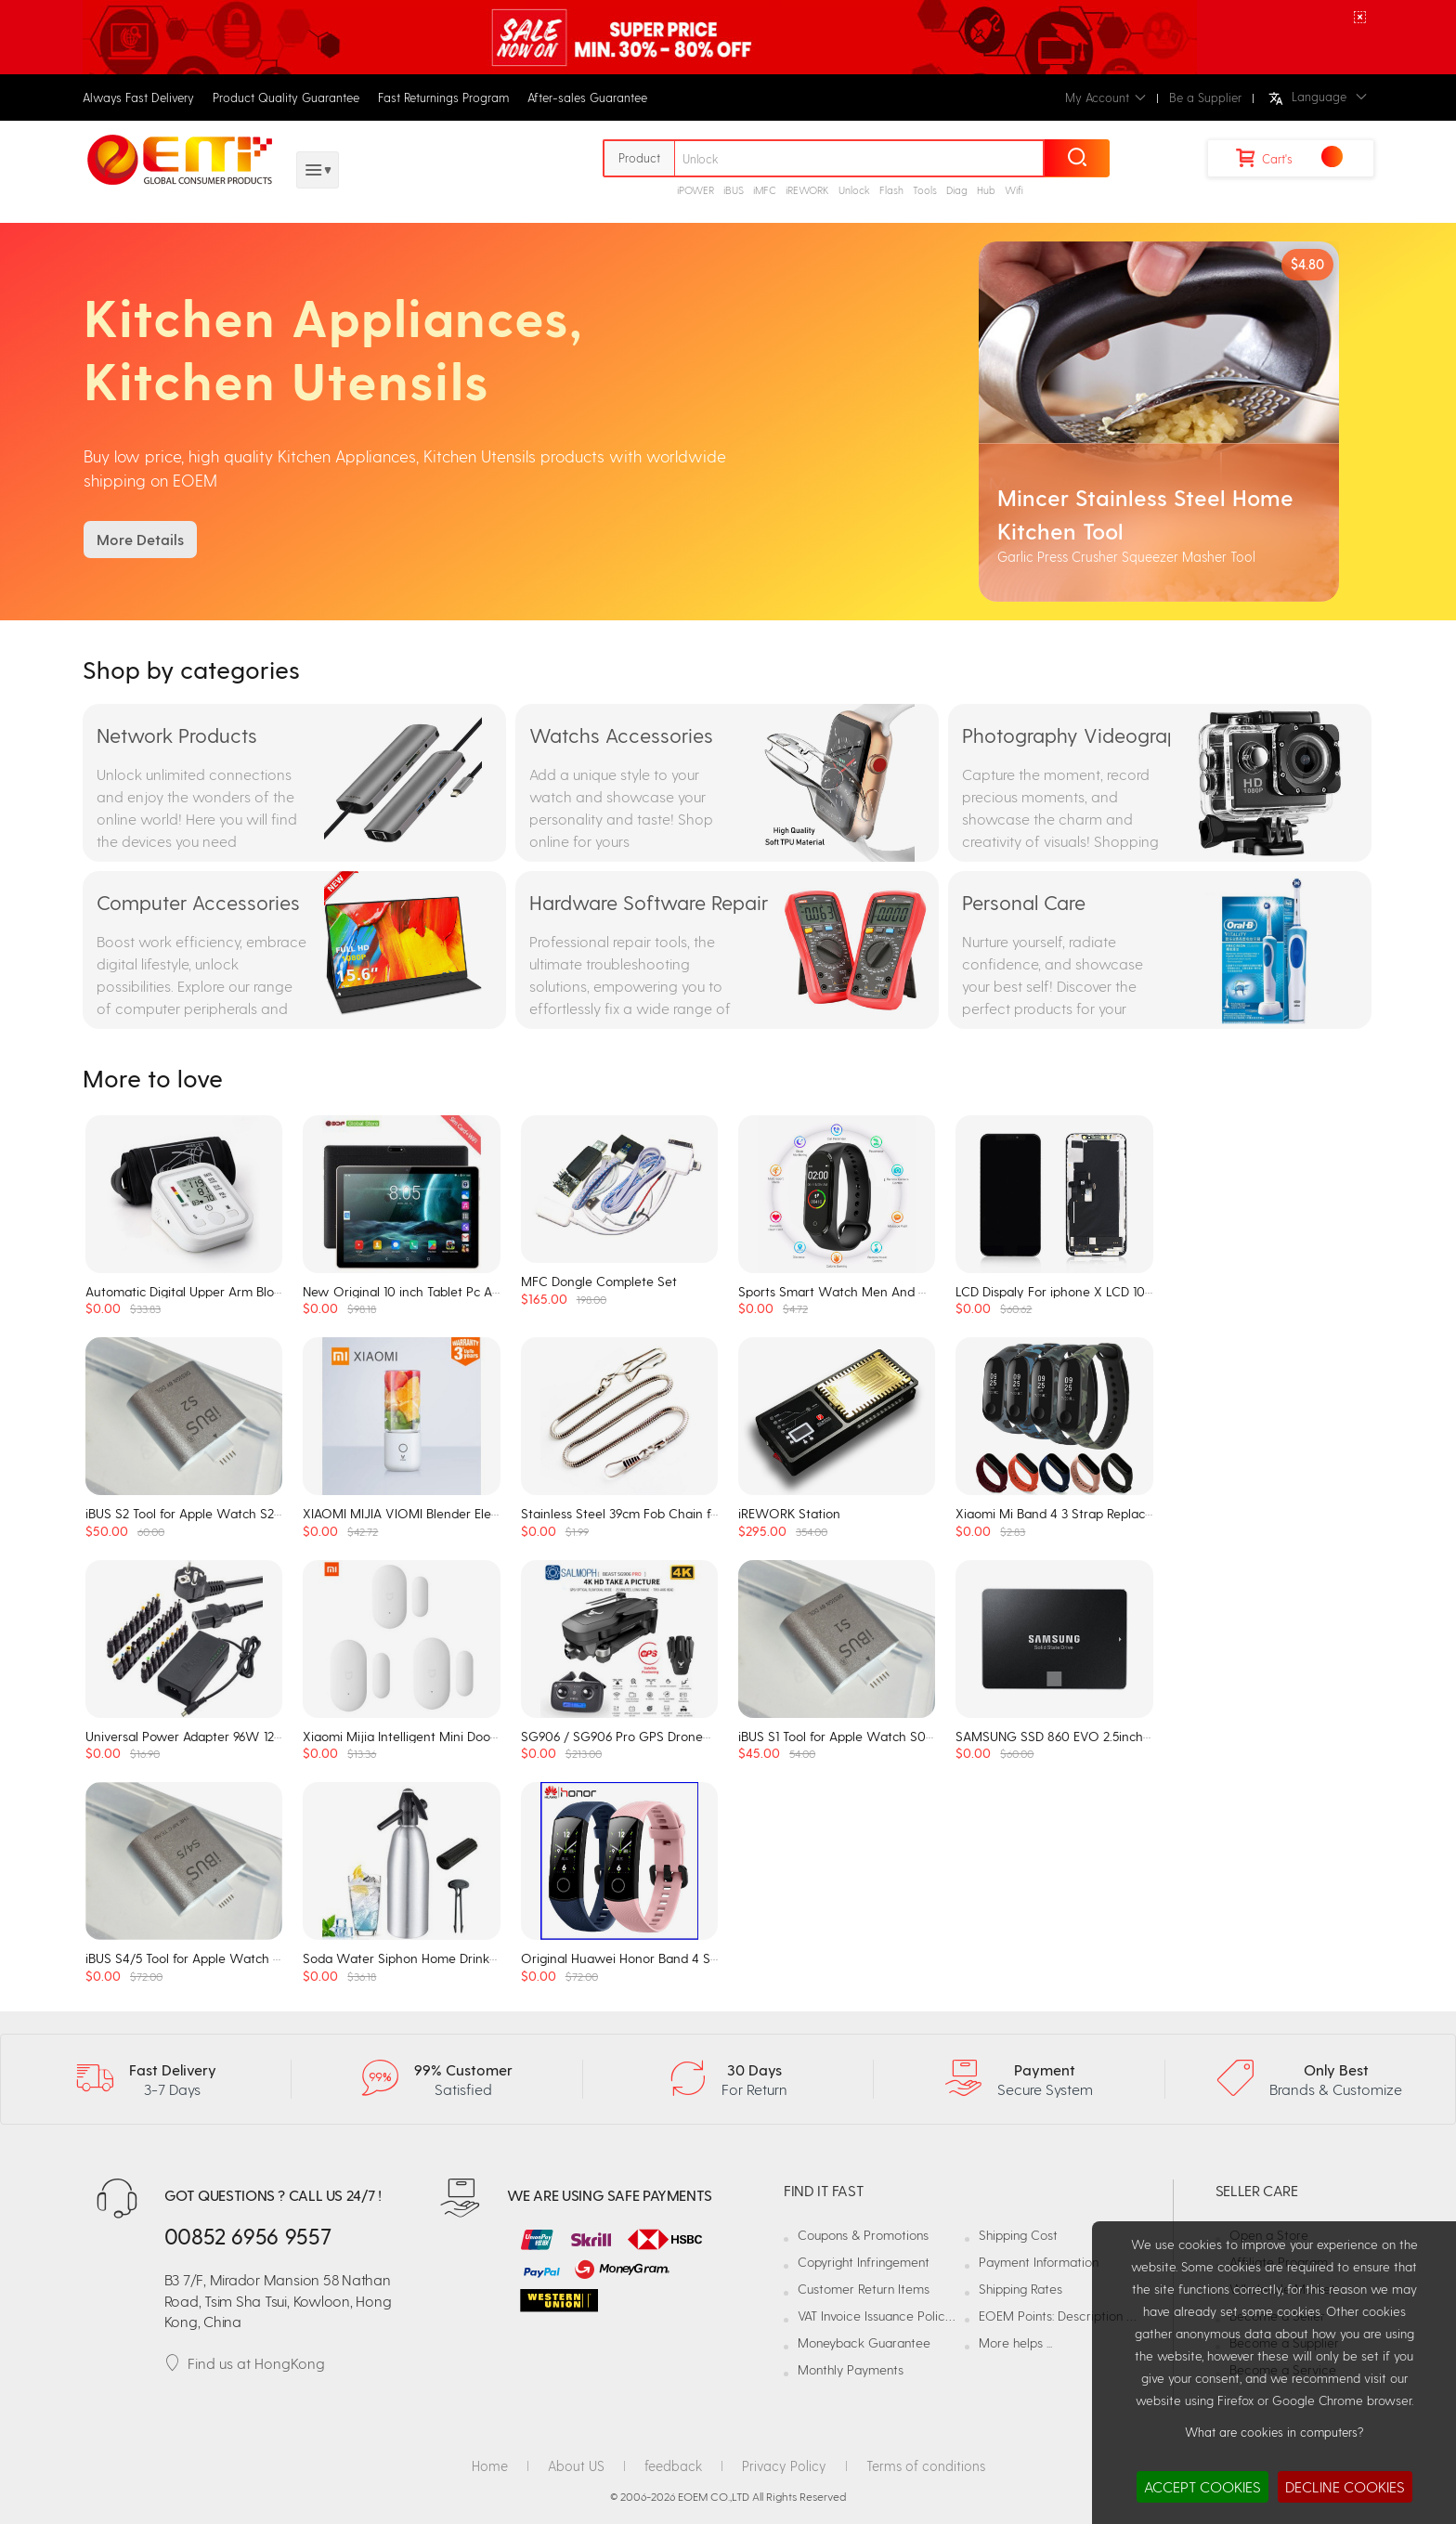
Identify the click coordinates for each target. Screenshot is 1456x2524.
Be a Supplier (1205, 97)
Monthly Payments (851, 2369)
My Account (1105, 97)
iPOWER (695, 190)
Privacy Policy (784, 2465)
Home (490, 2465)
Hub (986, 190)
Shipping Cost (1018, 2235)
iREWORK (807, 190)
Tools (925, 190)
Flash (891, 190)
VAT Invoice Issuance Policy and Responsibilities (932, 2315)
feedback (673, 2465)
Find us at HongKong (244, 2363)
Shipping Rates (1020, 2288)
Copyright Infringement (864, 2262)
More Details (140, 539)
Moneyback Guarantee (864, 2342)
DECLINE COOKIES (1345, 2486)
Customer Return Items (864, 2288)
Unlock (854, 190)
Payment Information (1038, 2262)
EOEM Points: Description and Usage (1083, 2315)
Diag (957, 190)
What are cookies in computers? (1274, 2432)
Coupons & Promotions (863, 2235)
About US (576, 2465)
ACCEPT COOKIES (1202, 2486)
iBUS (733, 190)
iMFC (764, 190)
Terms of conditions (925, 2465)
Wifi (1014, 190)
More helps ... (1015, 2342)
